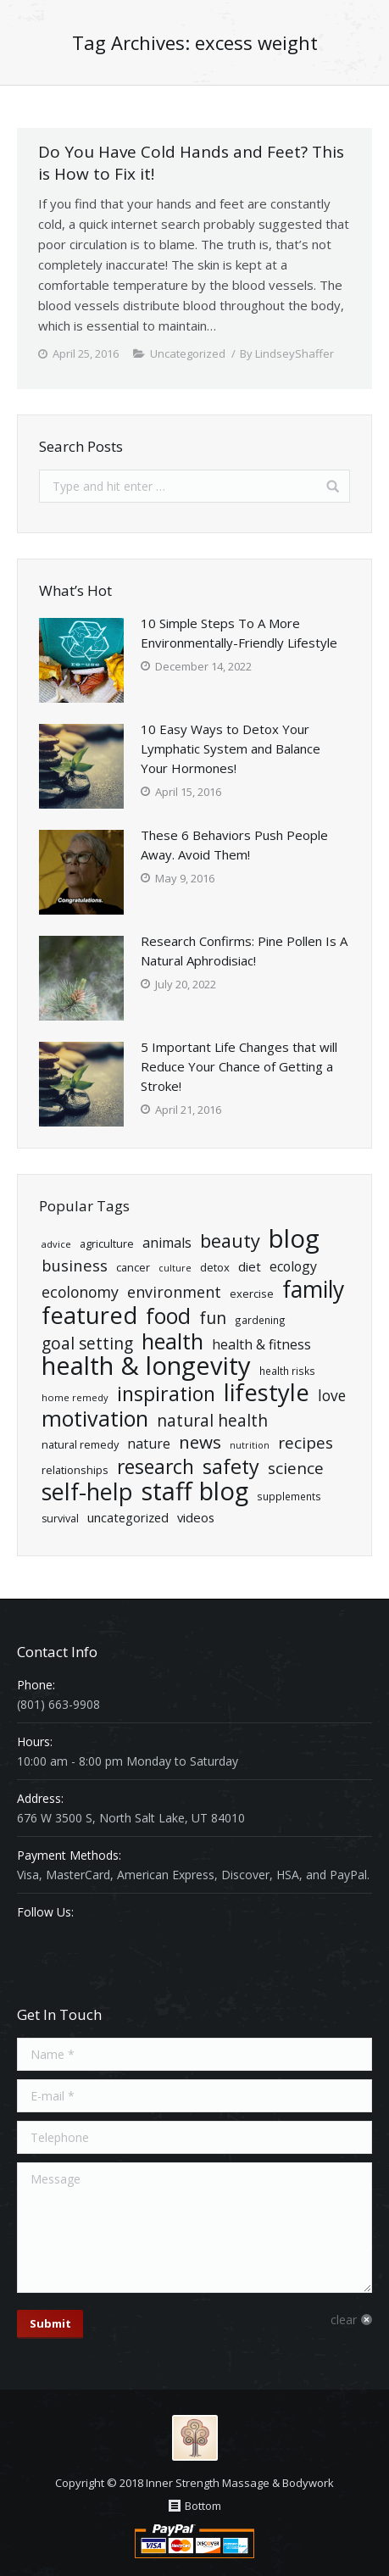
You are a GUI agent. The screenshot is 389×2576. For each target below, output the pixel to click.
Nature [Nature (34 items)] (148, 1443)
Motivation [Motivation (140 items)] (95, 1418)
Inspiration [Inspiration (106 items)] (166, 1394)
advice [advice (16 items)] (56, 1244)
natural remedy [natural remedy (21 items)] (80, 1444)
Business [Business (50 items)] (75, 1265)
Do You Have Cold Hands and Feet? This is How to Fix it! (191, 163)
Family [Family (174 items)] (313, 1289)
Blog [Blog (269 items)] (294, 1239)
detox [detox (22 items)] (215, 1267)
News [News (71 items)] (200, 1442)
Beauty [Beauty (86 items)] (230, 1240)
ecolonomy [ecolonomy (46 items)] (80, 1292)
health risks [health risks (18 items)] (287, 1370)
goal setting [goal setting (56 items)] (87, 1344)
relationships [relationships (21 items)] (75, 1469)
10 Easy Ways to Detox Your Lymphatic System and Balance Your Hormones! (230, 748)
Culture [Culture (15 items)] (175, 1268)
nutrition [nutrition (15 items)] (250, 1445)
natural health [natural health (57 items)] (212, 1421)
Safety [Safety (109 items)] (231, 1467)
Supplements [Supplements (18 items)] (289, 1496)
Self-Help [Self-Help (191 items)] (87, 1491)
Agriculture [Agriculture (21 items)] (107, 1243)
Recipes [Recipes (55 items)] (305, 1443)
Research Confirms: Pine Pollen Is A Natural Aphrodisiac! (244, 950)
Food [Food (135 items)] (168, 1316)
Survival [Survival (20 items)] (60, 1518)
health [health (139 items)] (172, 1341)
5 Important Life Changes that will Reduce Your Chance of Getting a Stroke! (239, 1066)
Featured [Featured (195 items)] (89, 1315)
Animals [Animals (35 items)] (167, 1242)
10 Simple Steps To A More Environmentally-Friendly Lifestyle (239, 633)
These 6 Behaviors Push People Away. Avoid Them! (234, 844)
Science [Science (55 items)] (296, 1468)
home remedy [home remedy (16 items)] (75, 1397)
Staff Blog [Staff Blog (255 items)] (195, 1491)
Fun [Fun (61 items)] (212, 1317)
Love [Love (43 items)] (332, 1395)
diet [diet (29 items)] (249, 1266)
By (287, 353)
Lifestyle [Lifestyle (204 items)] (266, 1392)
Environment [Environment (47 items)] (174, 1292)
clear (344, 2320)
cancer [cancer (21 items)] (133, 1267)
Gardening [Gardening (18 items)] (260, 1320)
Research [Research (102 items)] (155, 1467)
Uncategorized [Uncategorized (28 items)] (128, 1517)
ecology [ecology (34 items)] (293, 1266)
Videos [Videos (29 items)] (195, 1517)
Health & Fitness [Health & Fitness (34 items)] (261, 1344)
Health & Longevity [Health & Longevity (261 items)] (146, 1366)
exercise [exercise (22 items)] (252, 1293)
